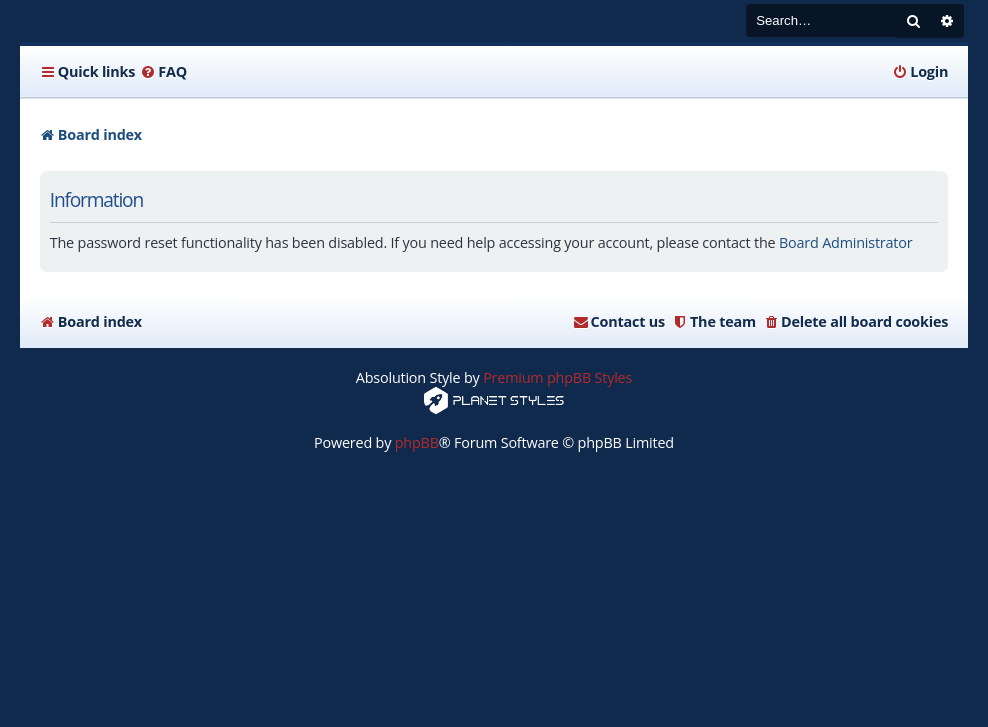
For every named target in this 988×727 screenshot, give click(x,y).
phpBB (417, 442)
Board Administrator (845, 242)
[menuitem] (163, 72)
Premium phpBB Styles (557, 377)
